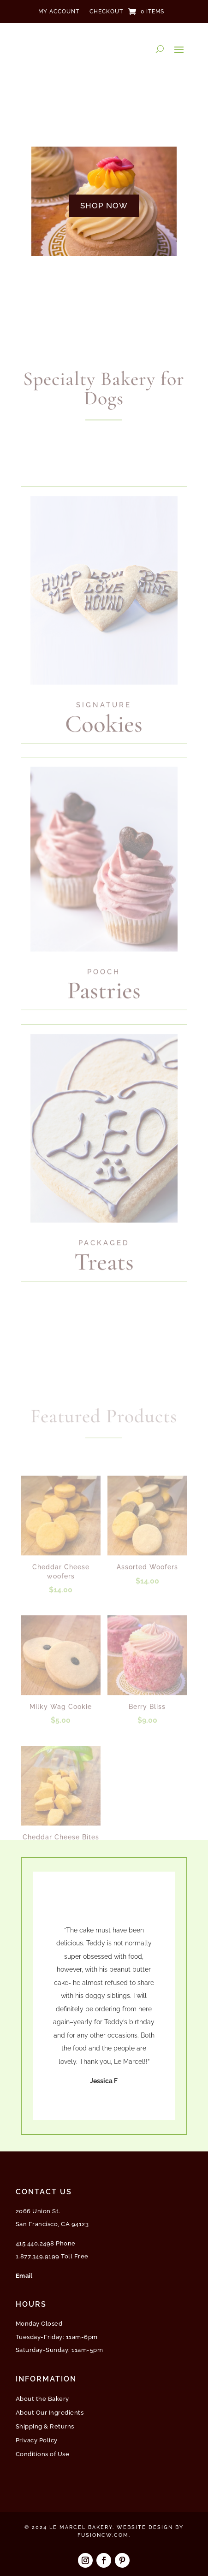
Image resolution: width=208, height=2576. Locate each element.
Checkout (106, 11)
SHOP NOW (104, 206)
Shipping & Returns (45, 2426)
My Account (58, 11)
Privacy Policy (37, 2440)
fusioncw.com (103, 2535)
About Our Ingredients (50, 2413)
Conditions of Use (43, 2454)
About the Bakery (42, 2399)
